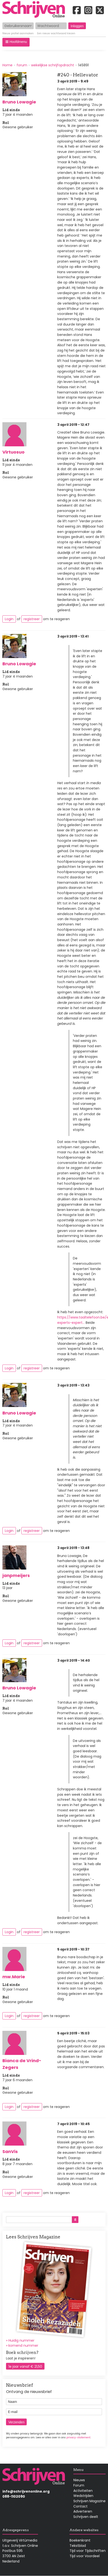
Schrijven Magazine (89, 2501)
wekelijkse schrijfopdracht (52, 65)
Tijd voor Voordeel (85, 2556)
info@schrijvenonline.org (26, 2491)
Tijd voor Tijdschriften (88, 2550)
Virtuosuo (13, 452)
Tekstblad (78, 2545)
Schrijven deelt (85, 2516)
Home (7, 65)
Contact (80, 2506)
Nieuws (79, 2480)
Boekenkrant (80, 2540)
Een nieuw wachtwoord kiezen (56, 33)
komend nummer (23, 2345)
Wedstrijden (83, 2495)
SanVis (10, 2151)
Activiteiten (83, 2490)
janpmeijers (16, 1575)
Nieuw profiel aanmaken (18, 33)
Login (9, 619)
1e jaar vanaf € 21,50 (25, 2366)
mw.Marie (13, 1977)
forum (22, 65)
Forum (78, 2485)
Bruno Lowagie (19, 102)
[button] (16, 42)
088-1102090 (13, 2496)
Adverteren (82, 2511)
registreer (32, 619)
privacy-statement (78, 2437)
